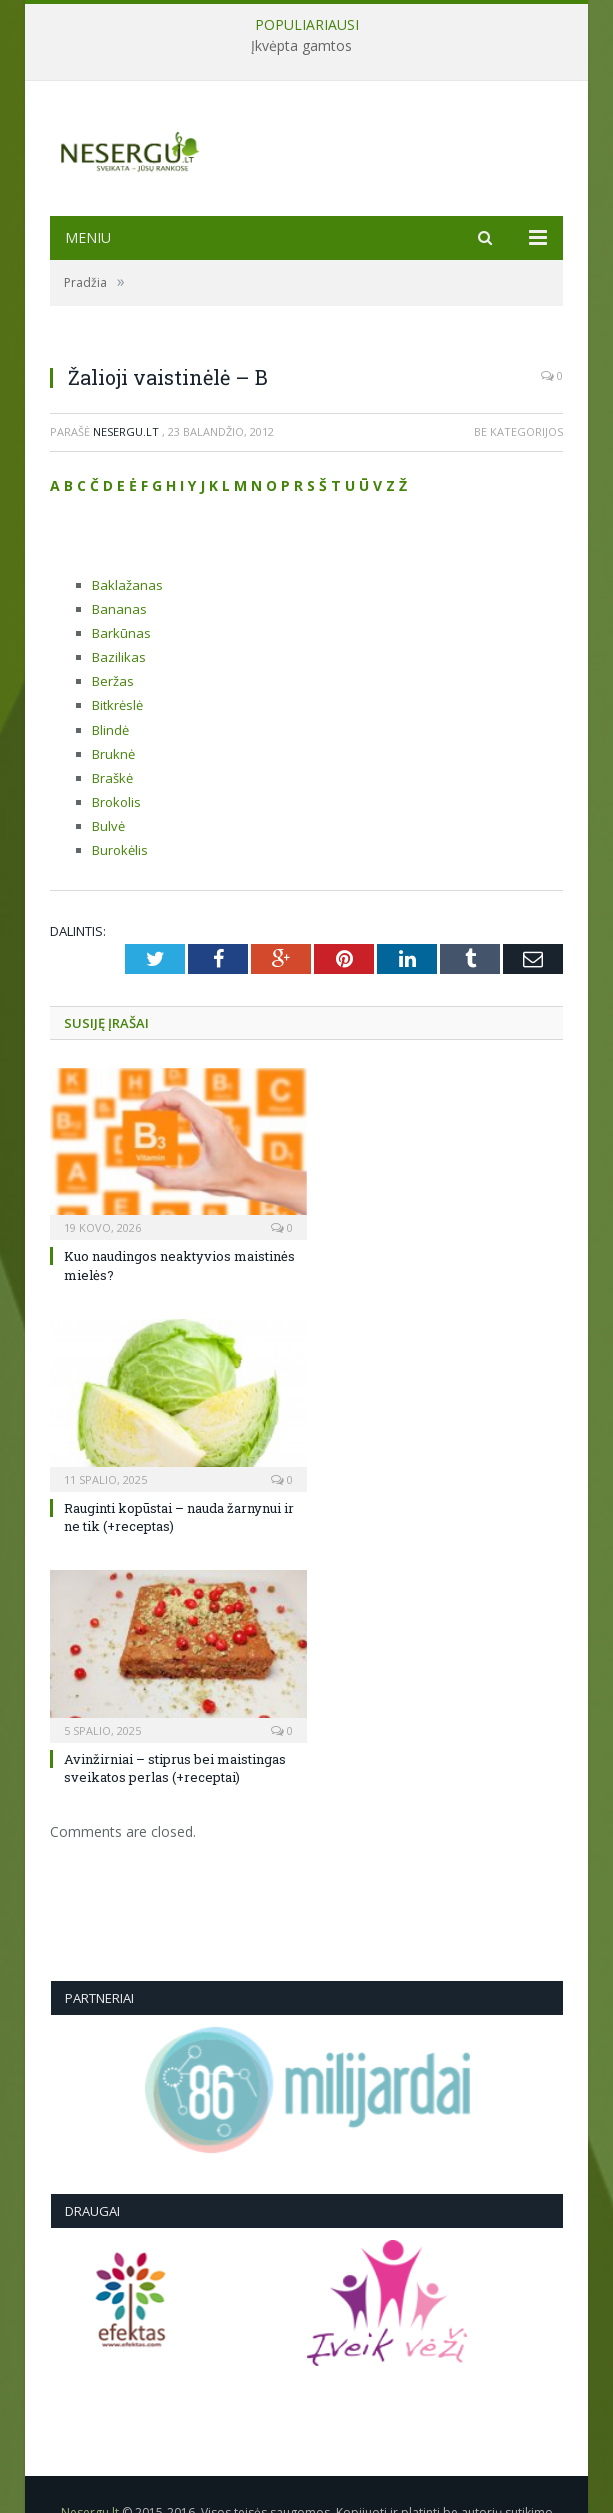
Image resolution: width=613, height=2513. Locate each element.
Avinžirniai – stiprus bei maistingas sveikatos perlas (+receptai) (175, 1768)
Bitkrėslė (117, 705)
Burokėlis (120, 850)
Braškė (112, 778)
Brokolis (116, 802)
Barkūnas (121, 633)
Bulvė (108, 826)
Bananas (119, 609)
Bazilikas (119, 657)
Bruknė (113, 754)
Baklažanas (127, 585)
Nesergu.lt (126, 431)
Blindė (110, 730)
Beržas (113, 681)
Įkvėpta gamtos (301, 46)
